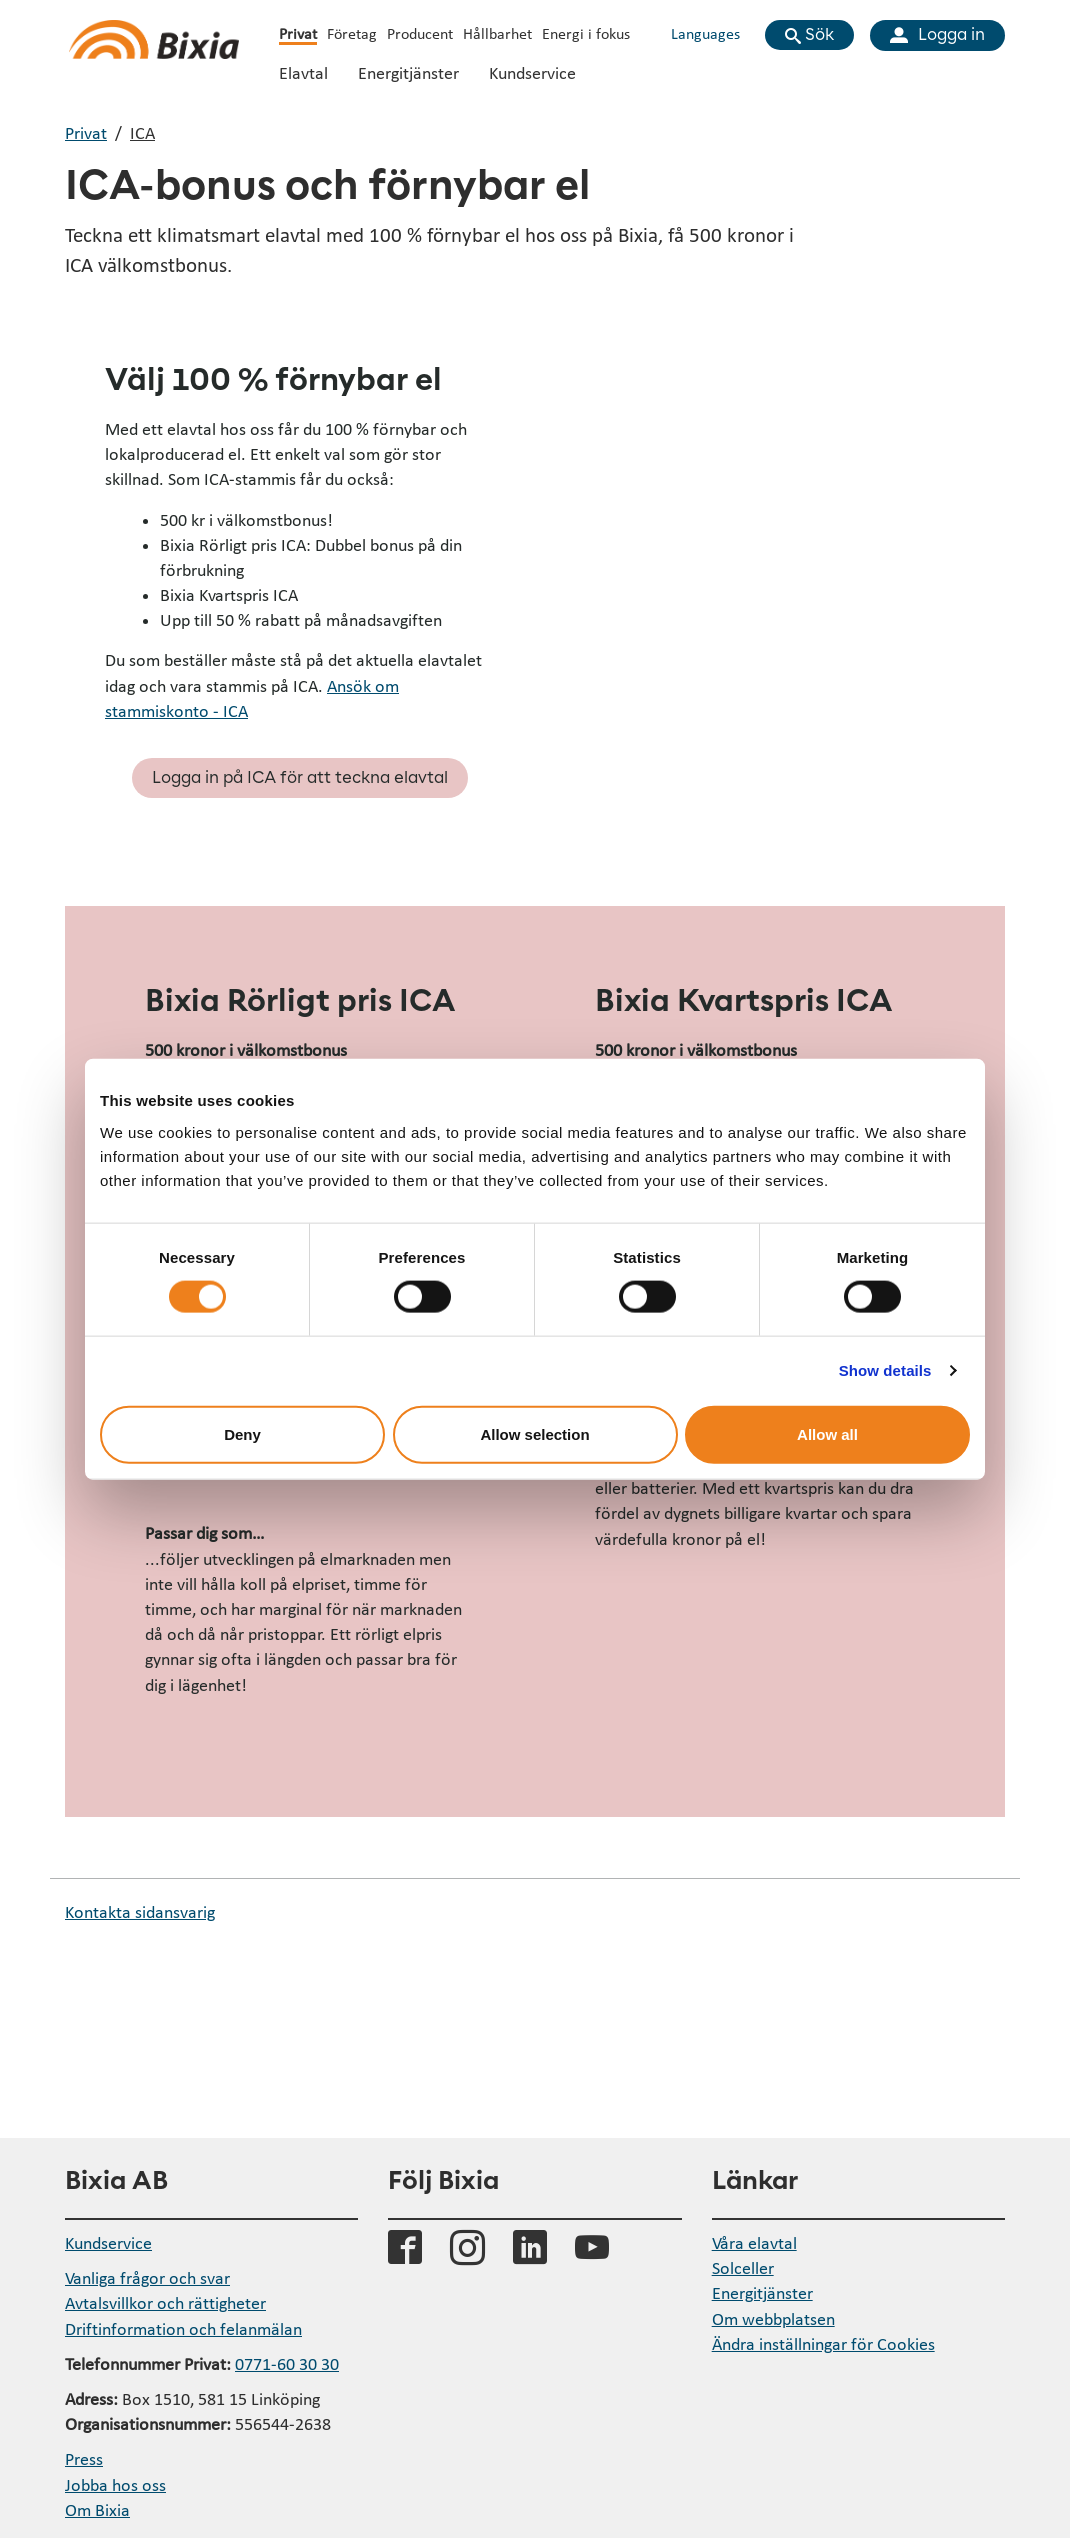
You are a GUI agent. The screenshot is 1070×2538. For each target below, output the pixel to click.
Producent (420, 33)
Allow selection (534, 1433)
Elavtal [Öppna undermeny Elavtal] (303, 72)
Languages (705, 33)
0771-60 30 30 (287, 2363)
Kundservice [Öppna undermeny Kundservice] (532, 72)
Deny (242, 1433)
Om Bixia (97, 2509)
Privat (298, 33)
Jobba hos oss (115, 2484)
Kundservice (108, 2242)
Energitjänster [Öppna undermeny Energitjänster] (408, 72)
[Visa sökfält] (809, 35)
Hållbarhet (497, 33)
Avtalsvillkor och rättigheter (165, 2302)
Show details (885, 1370)
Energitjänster (762, 2292)
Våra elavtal (754, 2242)
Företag (352, 33)
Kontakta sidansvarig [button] (140, 1911)
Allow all (827, 1433)
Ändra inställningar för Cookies (823, 2343)
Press (84, 2458)
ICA (142, 132)
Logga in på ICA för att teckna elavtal (300, 779)
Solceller (743, 2267)
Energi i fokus (586, 33)
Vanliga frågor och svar (147, 2277)
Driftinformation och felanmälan (183, 2328)
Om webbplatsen (773, 2318)
